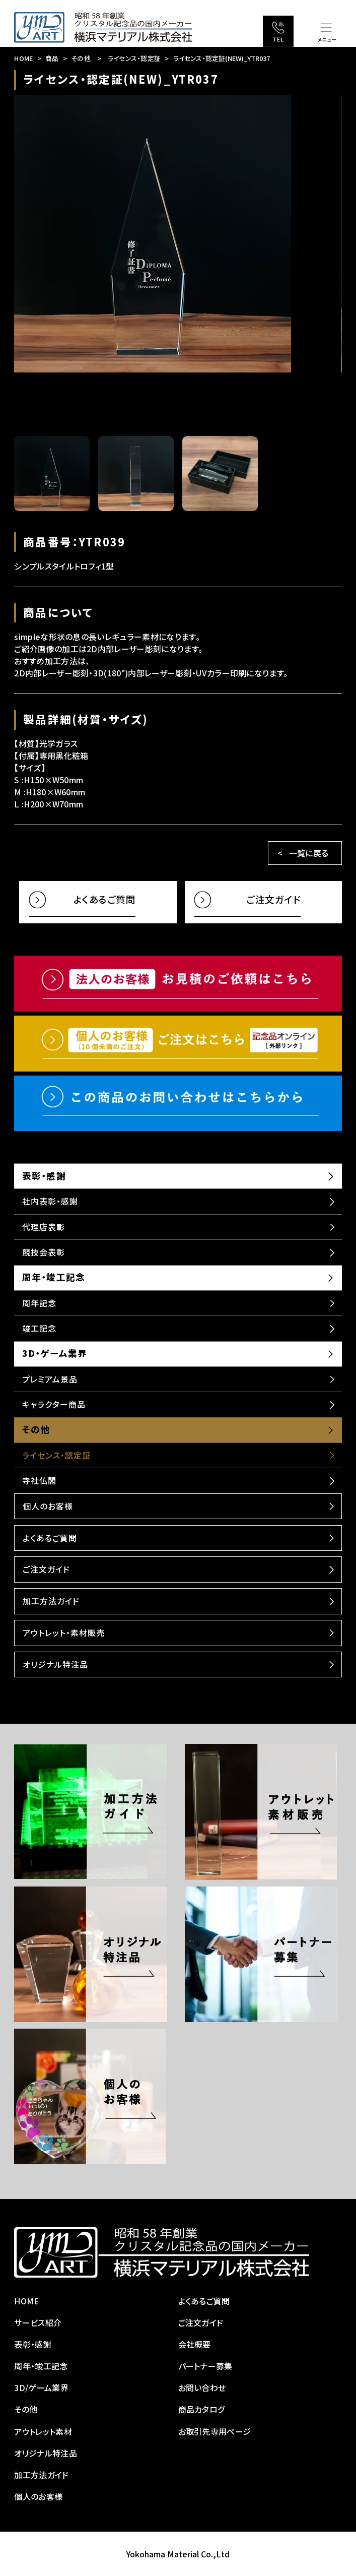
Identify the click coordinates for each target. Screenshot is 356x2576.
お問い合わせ (202, 2387)
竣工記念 (39, 1328)
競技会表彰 (43, 1252)
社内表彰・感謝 (50, 1201)
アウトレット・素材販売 (64, 1632)
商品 (52, 58)
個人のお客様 (48, 1506)
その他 (81, 58)
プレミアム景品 (50, 1379)
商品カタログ (201, 2409)
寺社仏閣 (39, 1480)
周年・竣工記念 (53, 1277)
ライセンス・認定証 (134, 58)
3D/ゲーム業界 (41, 2387)
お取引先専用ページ (214, 2431)
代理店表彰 (43, 1227)
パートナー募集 (205, 2366)
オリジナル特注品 (55, 1664)
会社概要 (194, 2344)
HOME (23, 58)
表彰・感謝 (43, 1175)
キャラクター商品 (54, 1404)
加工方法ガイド (51, 1601)
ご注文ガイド (46, 1569)
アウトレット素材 (43, 2431)
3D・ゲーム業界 (54, 1353)
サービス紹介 (37, 2322)
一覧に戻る (309, 853)
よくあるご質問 (50, 1538)
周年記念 (39, 1303)
